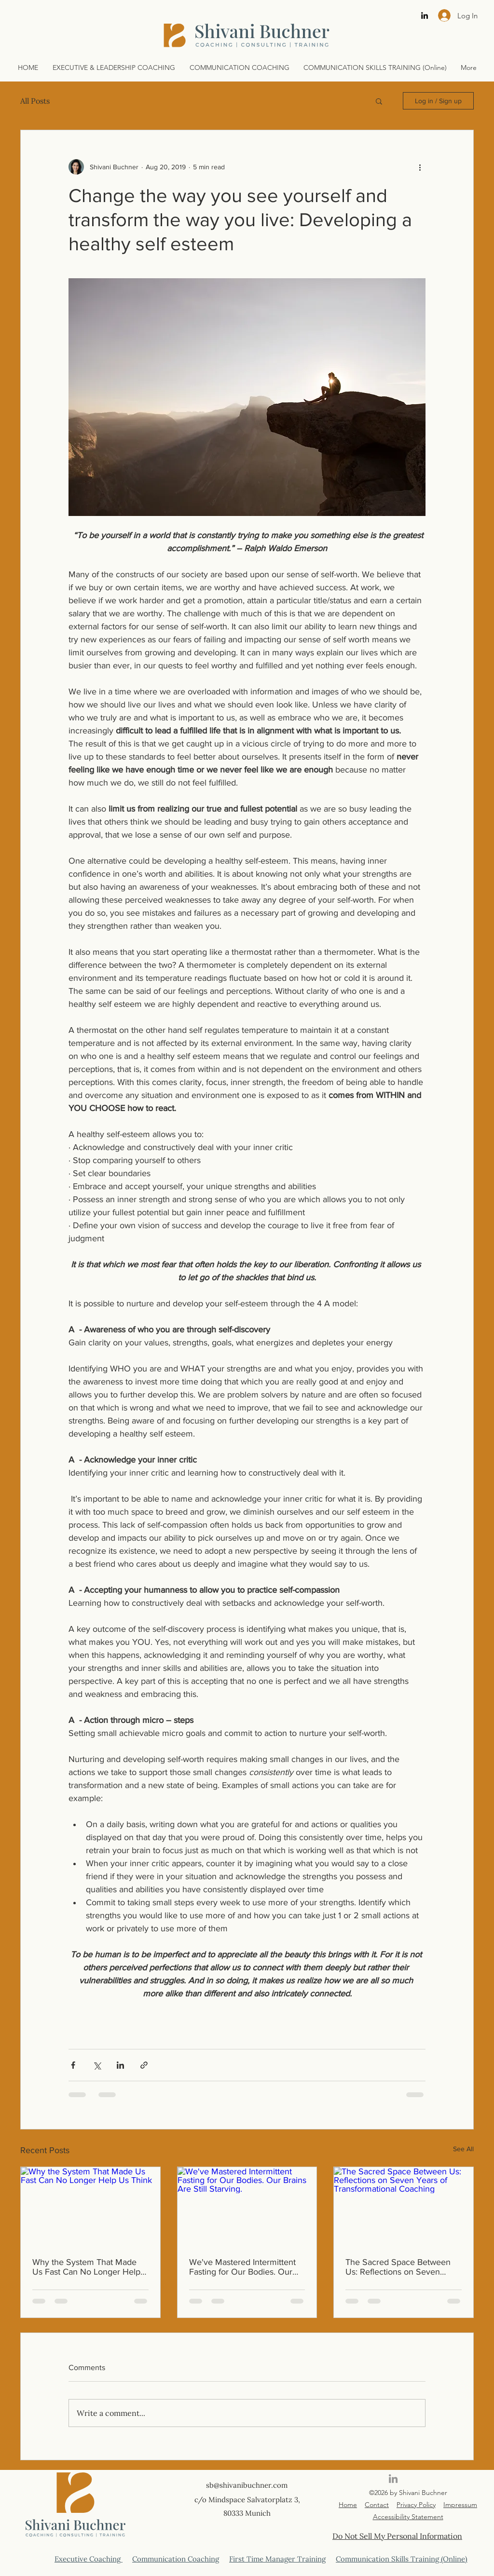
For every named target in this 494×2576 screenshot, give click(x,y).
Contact (377, 2504)
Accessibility (391, 2516)
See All (463, 2149)
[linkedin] (424, 15)
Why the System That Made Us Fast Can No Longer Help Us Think (86, 2267)
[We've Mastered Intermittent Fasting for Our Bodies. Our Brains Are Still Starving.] (247, 2206)
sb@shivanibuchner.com (247, 2485)
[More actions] (419, 167)
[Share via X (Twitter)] (96, 2065)
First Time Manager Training (277, 2558)
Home (348, 2504)
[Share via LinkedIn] (120, 2065)
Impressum (460, 2504)
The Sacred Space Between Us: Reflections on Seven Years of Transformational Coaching (398, 2267)
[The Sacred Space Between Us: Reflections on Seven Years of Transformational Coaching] (403, 2206)
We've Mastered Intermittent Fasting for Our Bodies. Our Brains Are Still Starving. (242, 2267)
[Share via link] (144, 2065)
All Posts (35, 101)
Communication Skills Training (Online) (401, 2558)
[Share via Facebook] (73, 2065)
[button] (379, 101)
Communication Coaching (175, 2558)
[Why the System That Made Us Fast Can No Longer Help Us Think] (90, 2206)
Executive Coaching (89, 2558)
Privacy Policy (416, 2504)
